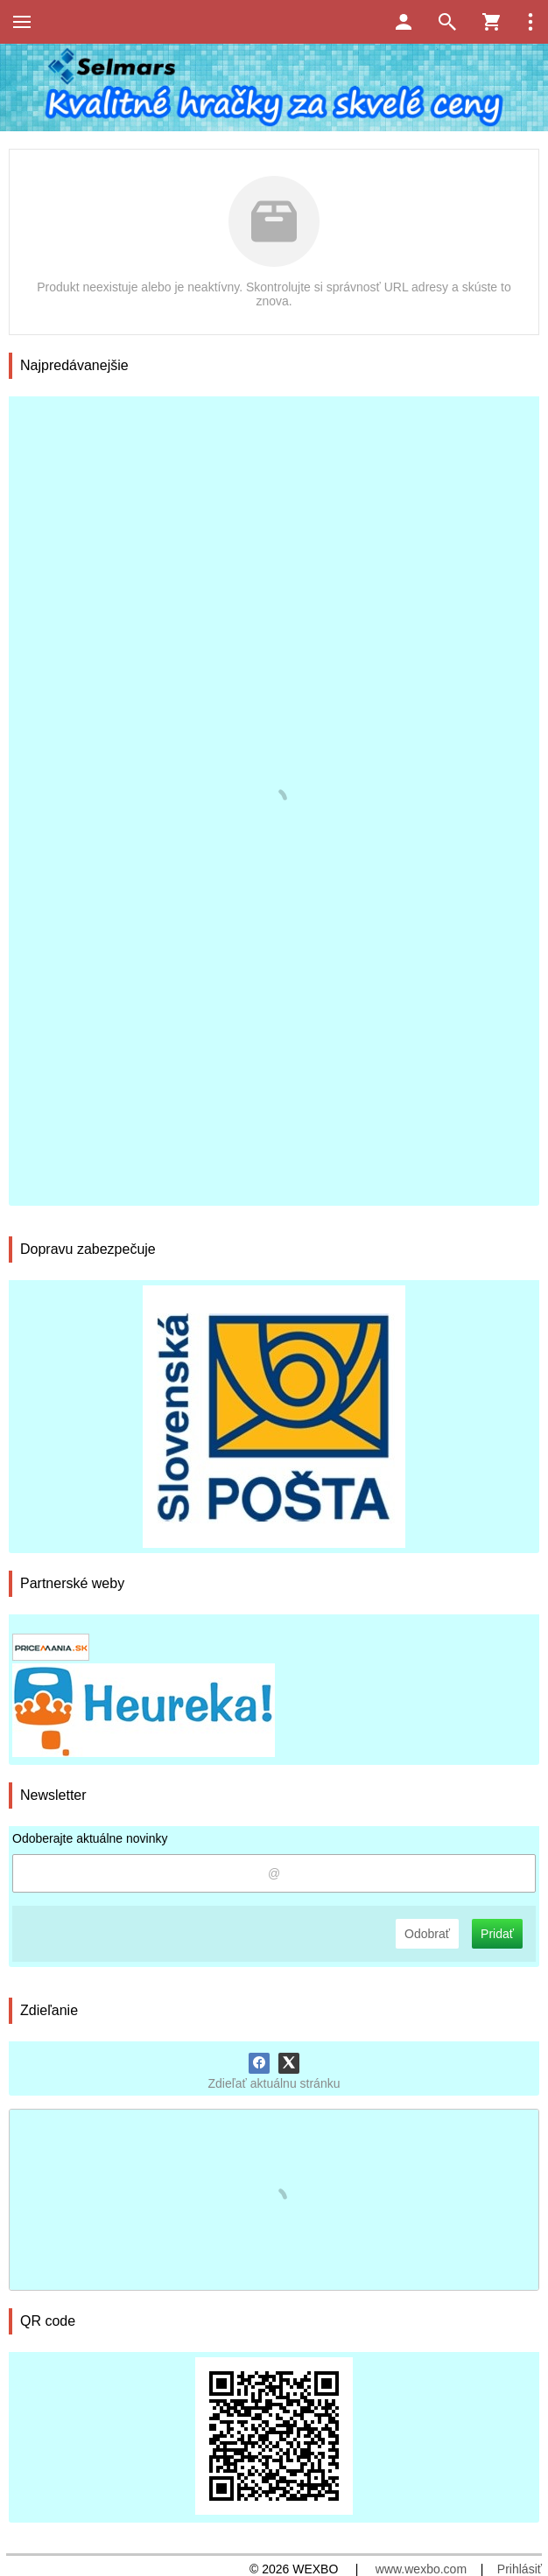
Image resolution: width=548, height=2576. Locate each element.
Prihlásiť (519, 2569)
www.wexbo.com (421, 2569)
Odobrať (427, 1934)
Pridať (497, 1934)
